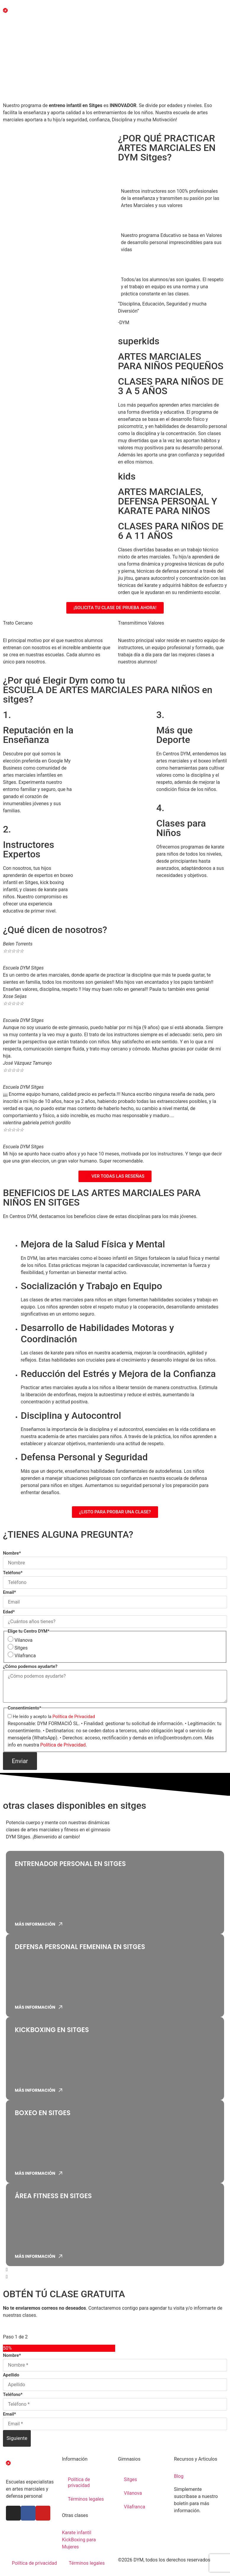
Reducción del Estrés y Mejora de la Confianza (118, 1373)
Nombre (12, 1553)
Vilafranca (25, 1655)
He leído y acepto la (54, 1716)
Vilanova (24, 1640)
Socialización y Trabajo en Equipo (91, 1286)
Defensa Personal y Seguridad (84, 1457)
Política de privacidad (79, 2482)
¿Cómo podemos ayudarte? (30, 1666)
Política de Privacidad (73, 1716)
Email (9, 1592)
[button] (115, 2269)
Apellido (11, 2375)
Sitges (21, 1648)
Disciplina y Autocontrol (71, 1415)
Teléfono (12, 1573)
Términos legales (86, 2499)
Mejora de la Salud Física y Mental (93, 1244)
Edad (9, 1612)
